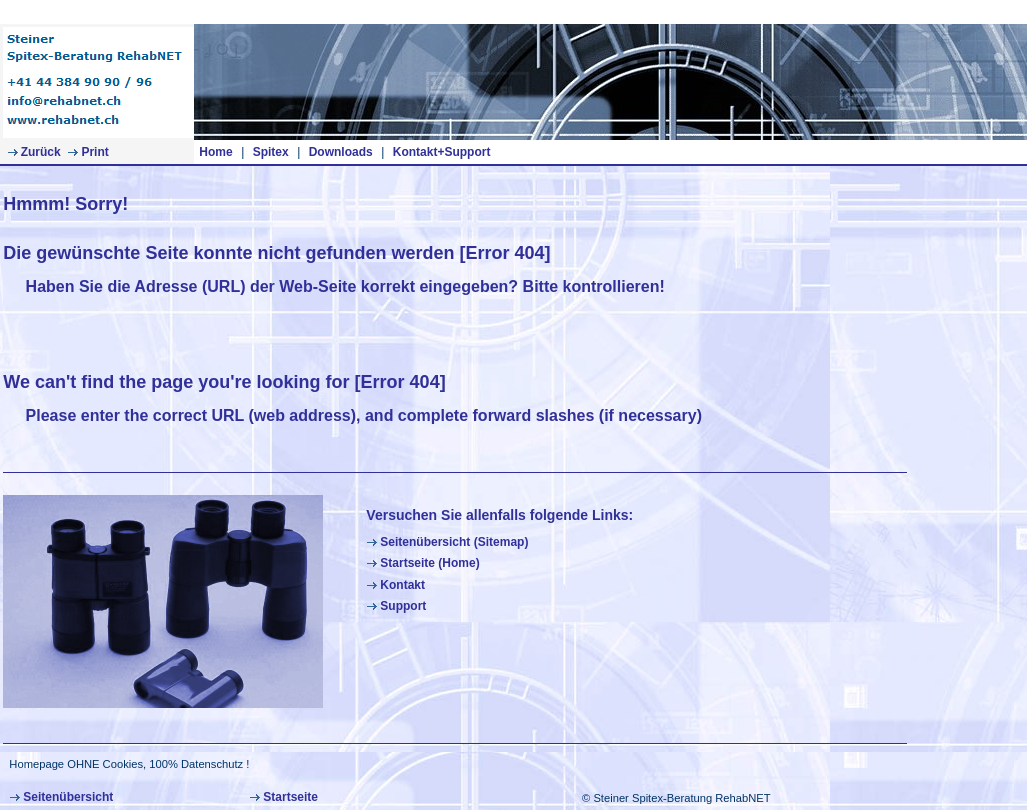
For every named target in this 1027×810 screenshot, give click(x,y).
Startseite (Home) (422, 563)
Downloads (341, 152)
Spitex (271, 152)
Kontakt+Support (442, 152)
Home (215, 152)
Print (87, 152)
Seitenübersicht (61, 797)
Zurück (34, 152)
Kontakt (395, 585)
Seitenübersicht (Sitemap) (447, 542)
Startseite (283, 797)
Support (396, 606)
